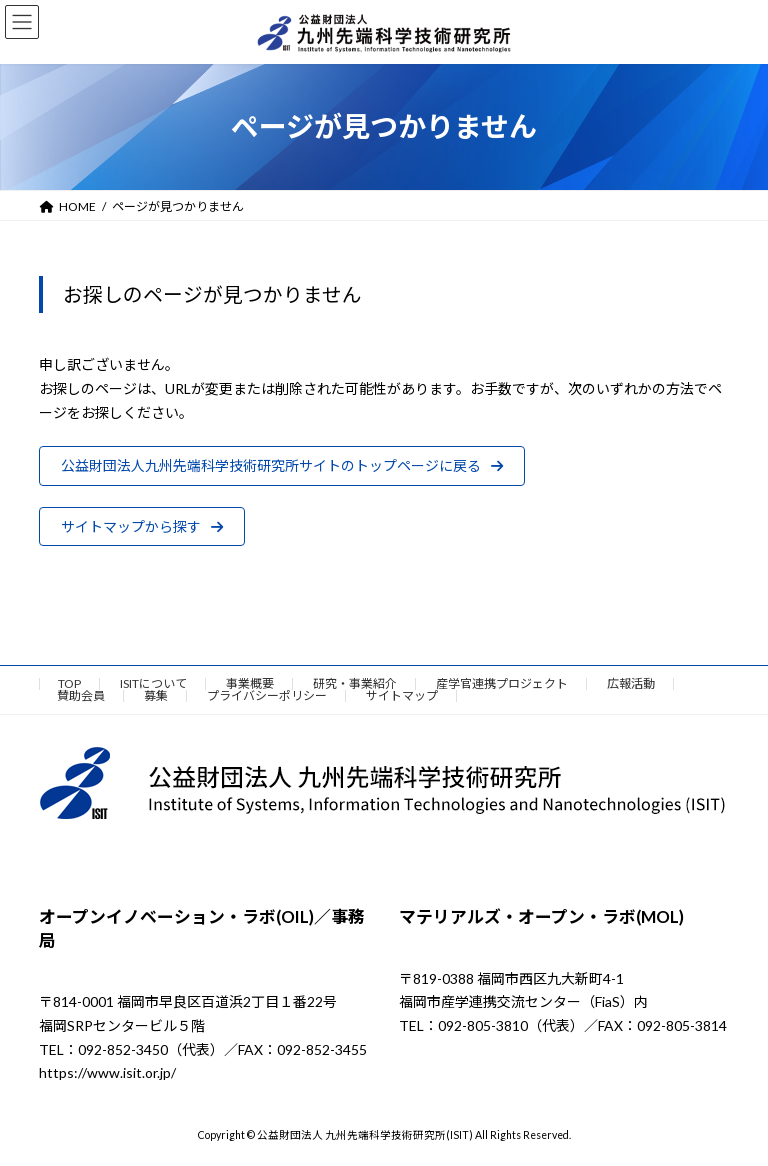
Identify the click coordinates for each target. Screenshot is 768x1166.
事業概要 (250, 683)
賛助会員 (81, 695)
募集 (156, 695)
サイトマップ (402, 695)
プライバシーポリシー (267, 695)
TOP (69, 683)
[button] (282, 466)
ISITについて (153, 683)
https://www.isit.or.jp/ (107, 1073)
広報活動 (631, 683)
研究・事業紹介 (355, 683)
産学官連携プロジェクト (502, 683)
